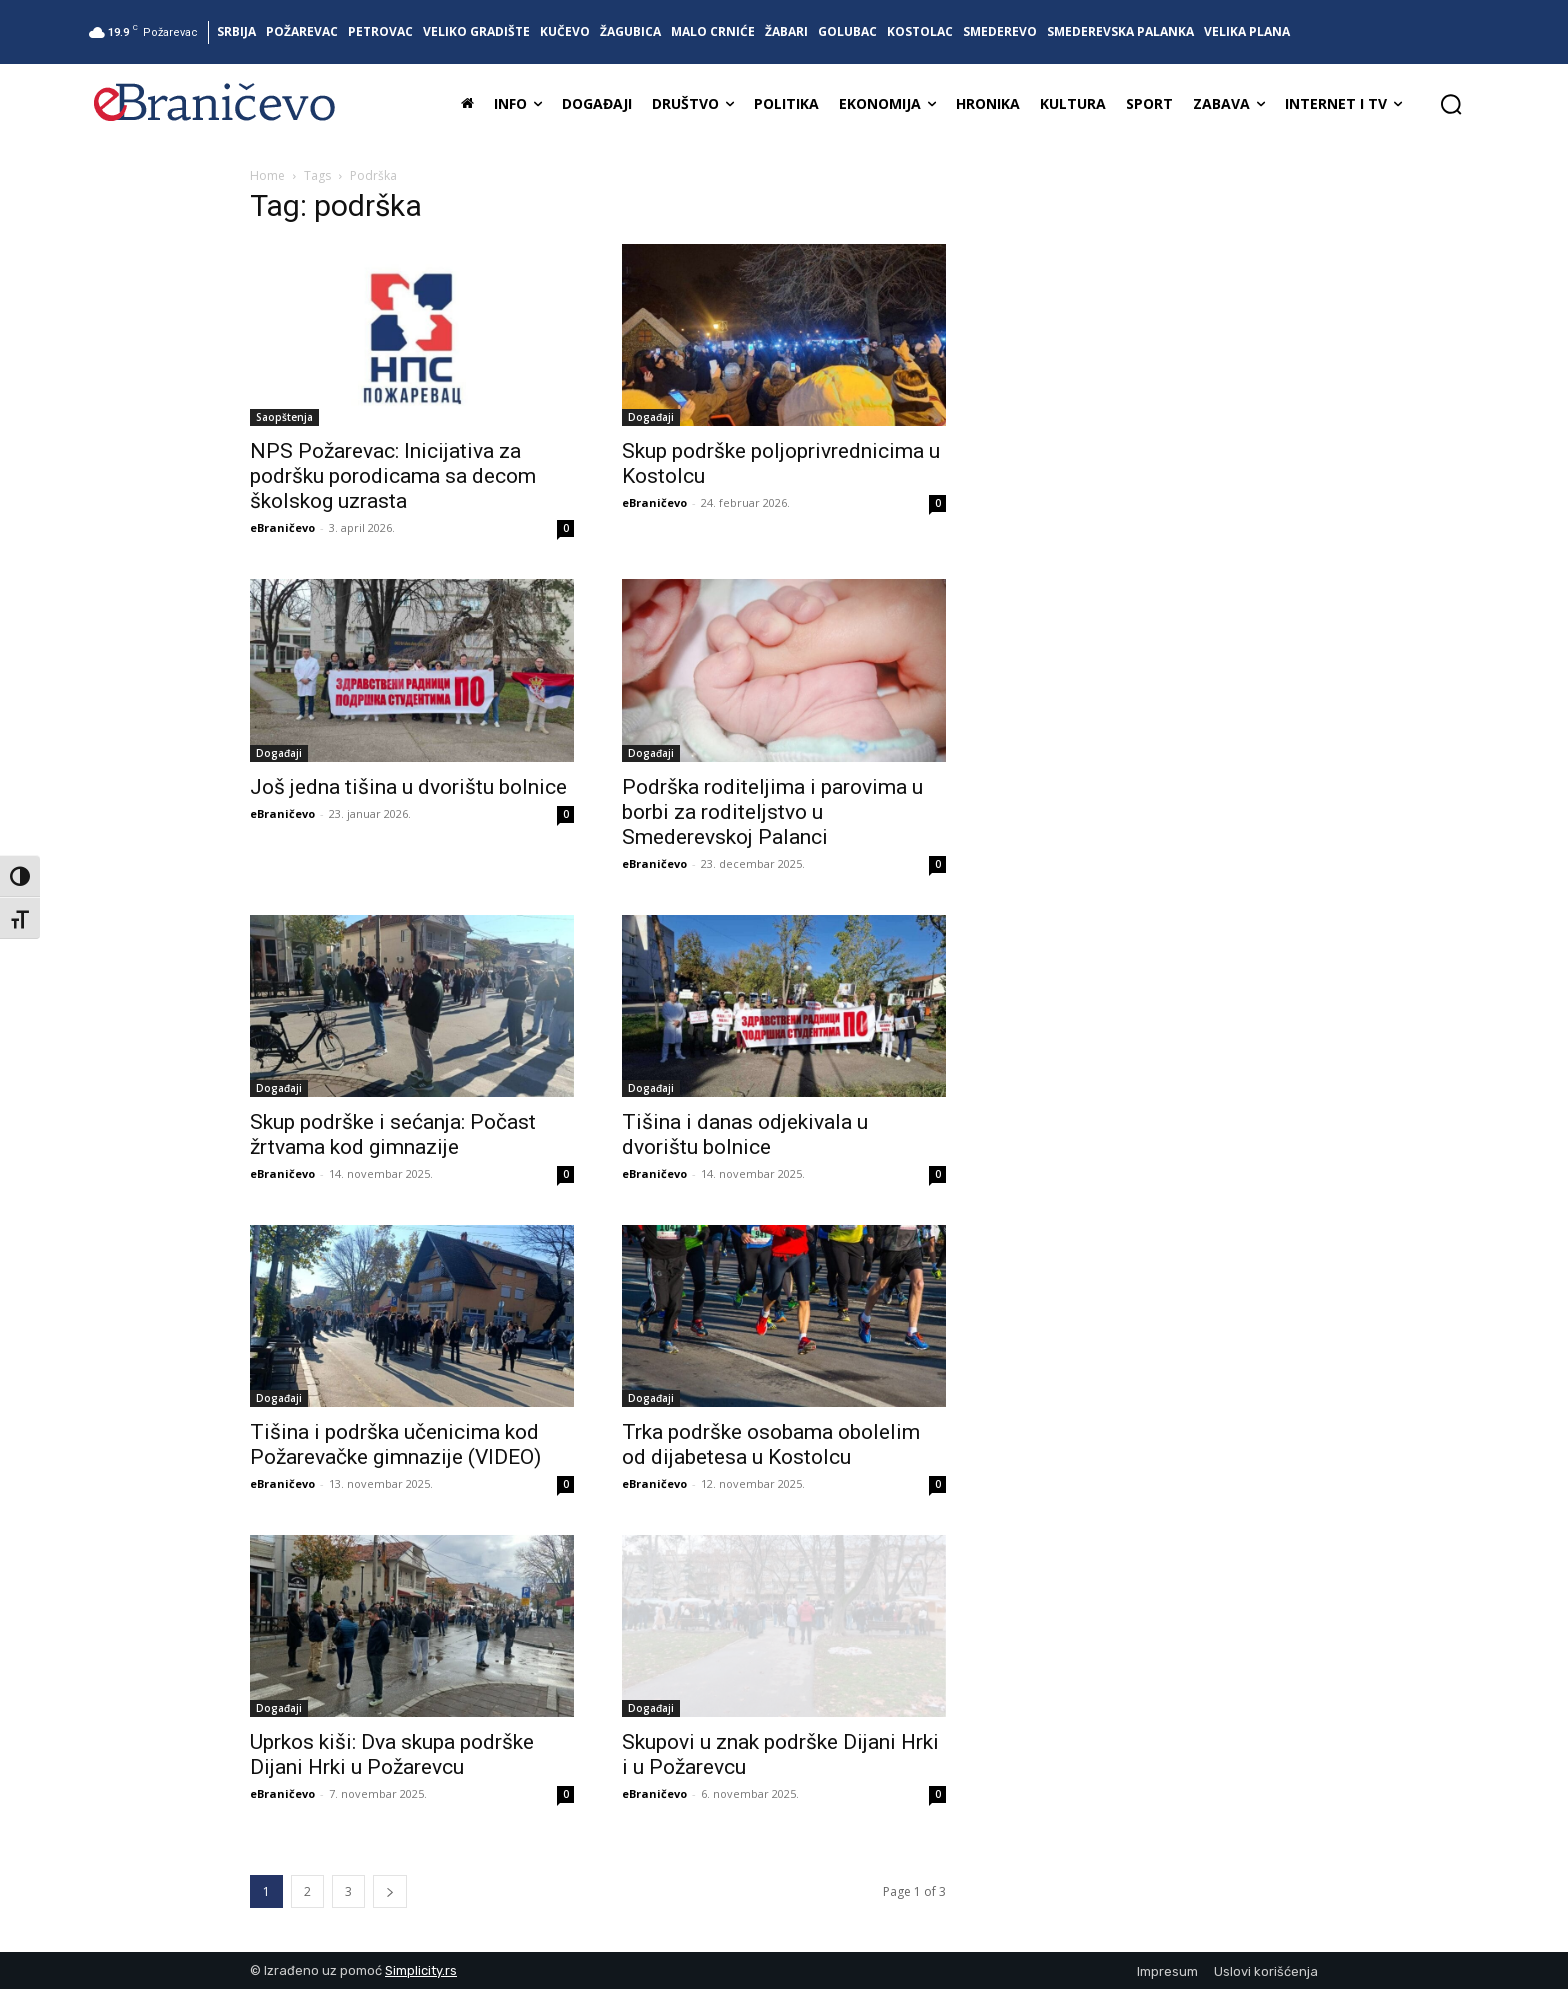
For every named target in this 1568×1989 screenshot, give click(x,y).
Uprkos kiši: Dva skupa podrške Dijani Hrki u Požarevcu (392, 1754)
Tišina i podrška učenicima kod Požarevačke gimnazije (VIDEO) (395, 1444)
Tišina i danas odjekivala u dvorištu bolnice (745, 1134)
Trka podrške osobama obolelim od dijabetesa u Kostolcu (771, 1444)
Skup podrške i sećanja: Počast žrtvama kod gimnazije (393, 1134)
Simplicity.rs (421, 1970)
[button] (1451, 104)
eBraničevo (282, 527)
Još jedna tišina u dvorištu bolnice (408, 787)
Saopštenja (284, 417)
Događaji (651, 417)
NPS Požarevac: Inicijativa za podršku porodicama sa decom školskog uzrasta (393, 476)
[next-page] (390, 1891)
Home (267, 175)
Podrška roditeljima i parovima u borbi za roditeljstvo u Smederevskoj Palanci (772, 812)
